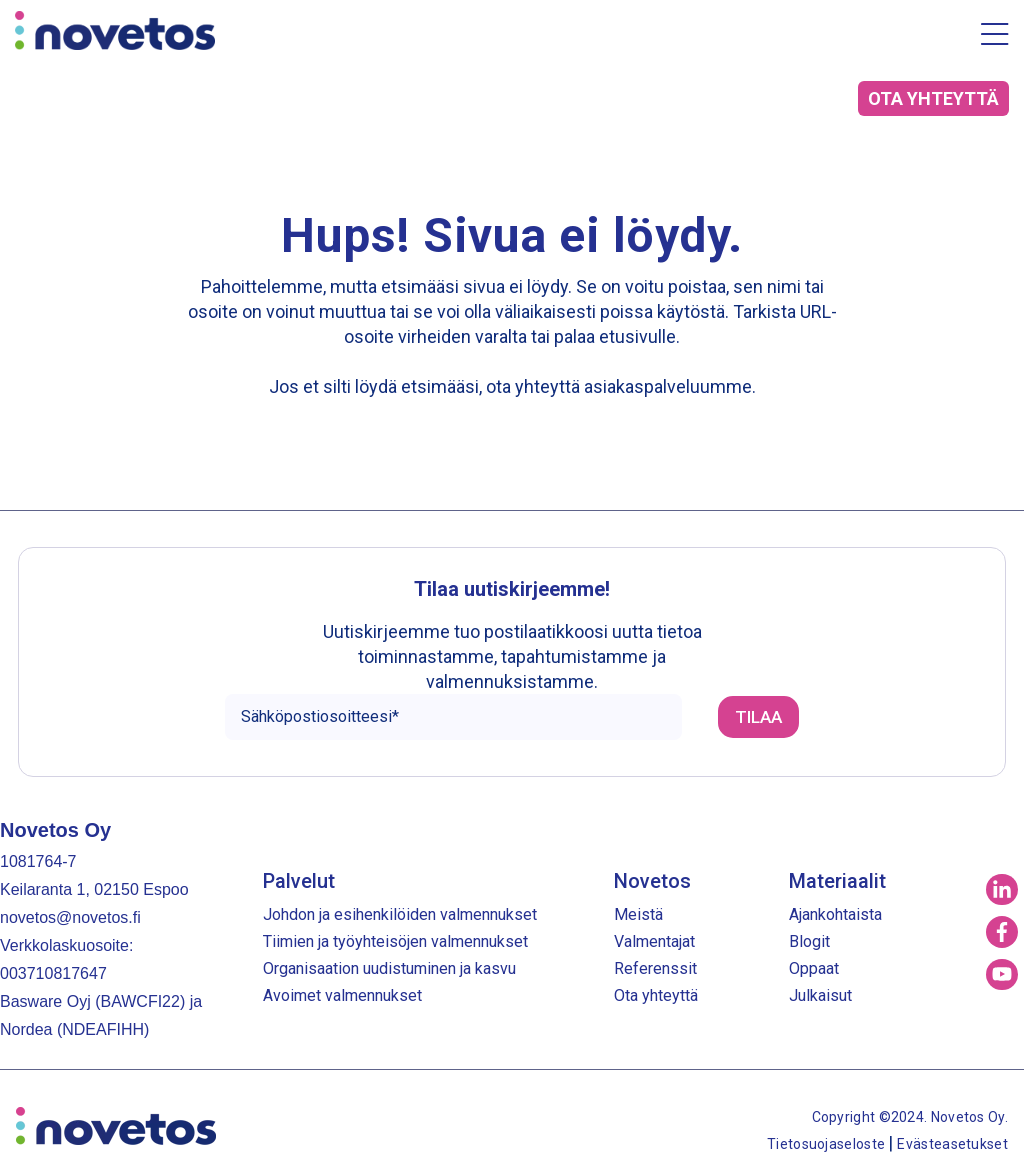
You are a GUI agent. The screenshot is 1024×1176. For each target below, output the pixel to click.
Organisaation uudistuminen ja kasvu (389, 968)
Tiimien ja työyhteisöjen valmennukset (395, 941)
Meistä (638, 914)
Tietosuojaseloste (827, 1144)
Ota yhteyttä (656, 995)
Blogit (809, 941)
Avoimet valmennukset (342, 995)
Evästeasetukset (952, 1144)
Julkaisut (820, 995)
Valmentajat (654, 941)
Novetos (652, 881)
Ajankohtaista (835, 914)
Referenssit (655, 968)
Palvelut (299, 881)
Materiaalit (837, 881)
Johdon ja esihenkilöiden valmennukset (400, 914)
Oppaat (814, 968)
